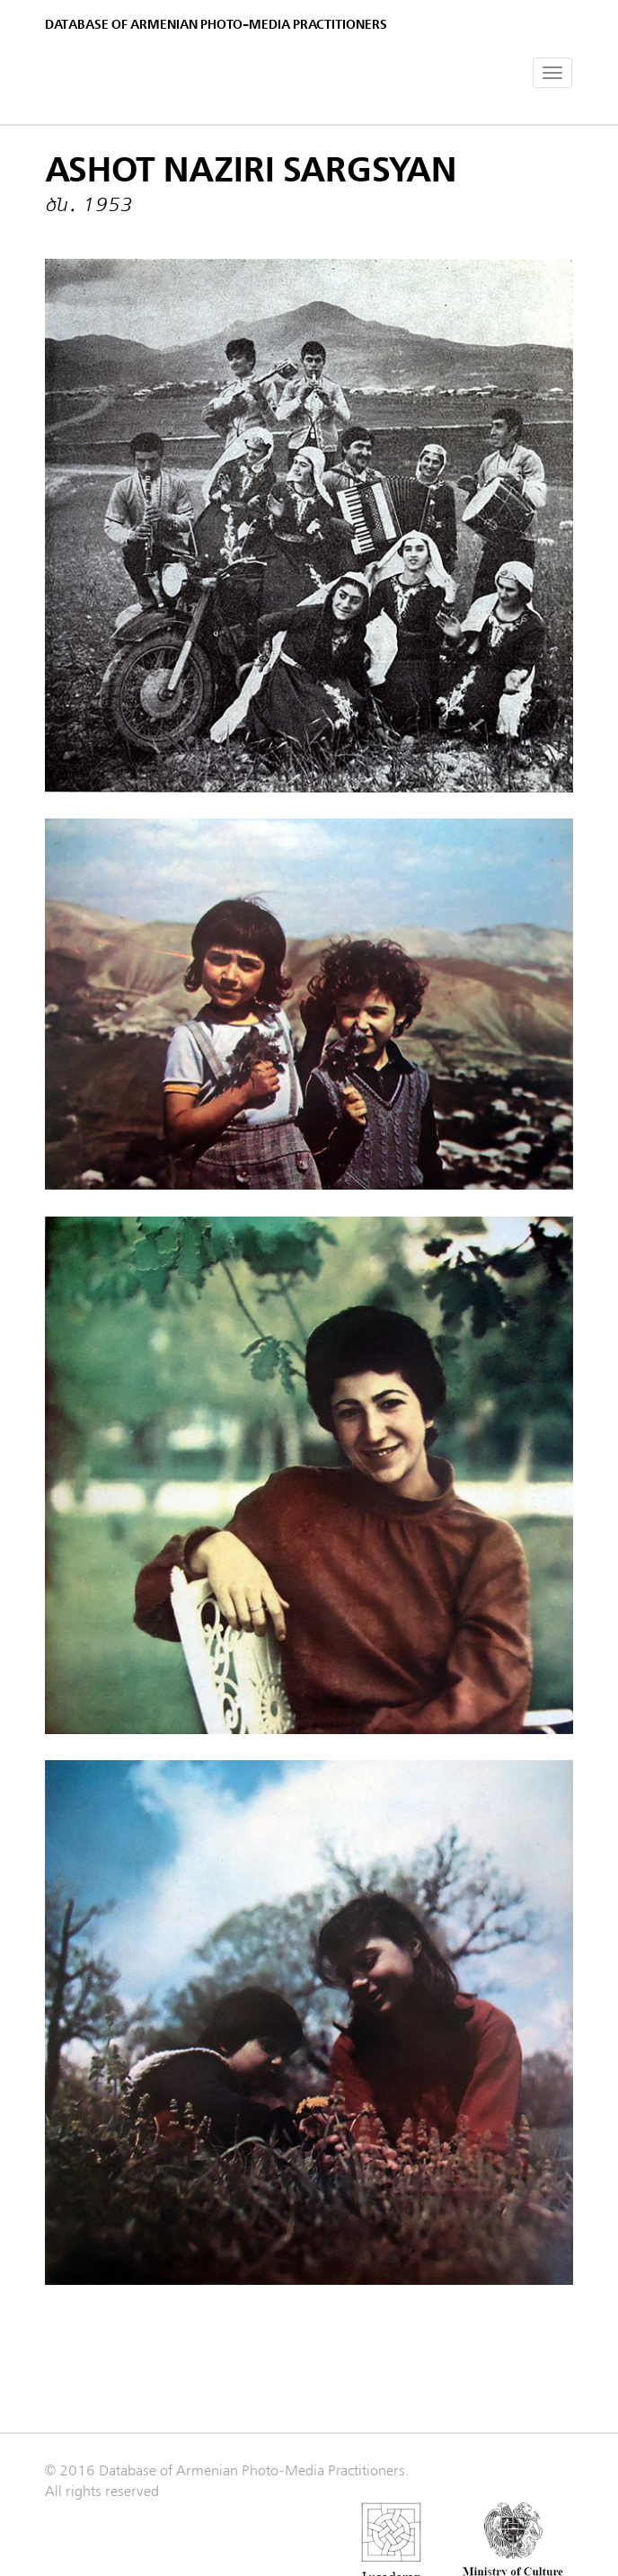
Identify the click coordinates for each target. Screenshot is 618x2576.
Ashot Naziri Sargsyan (250, 170)
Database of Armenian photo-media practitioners (216, 24)
